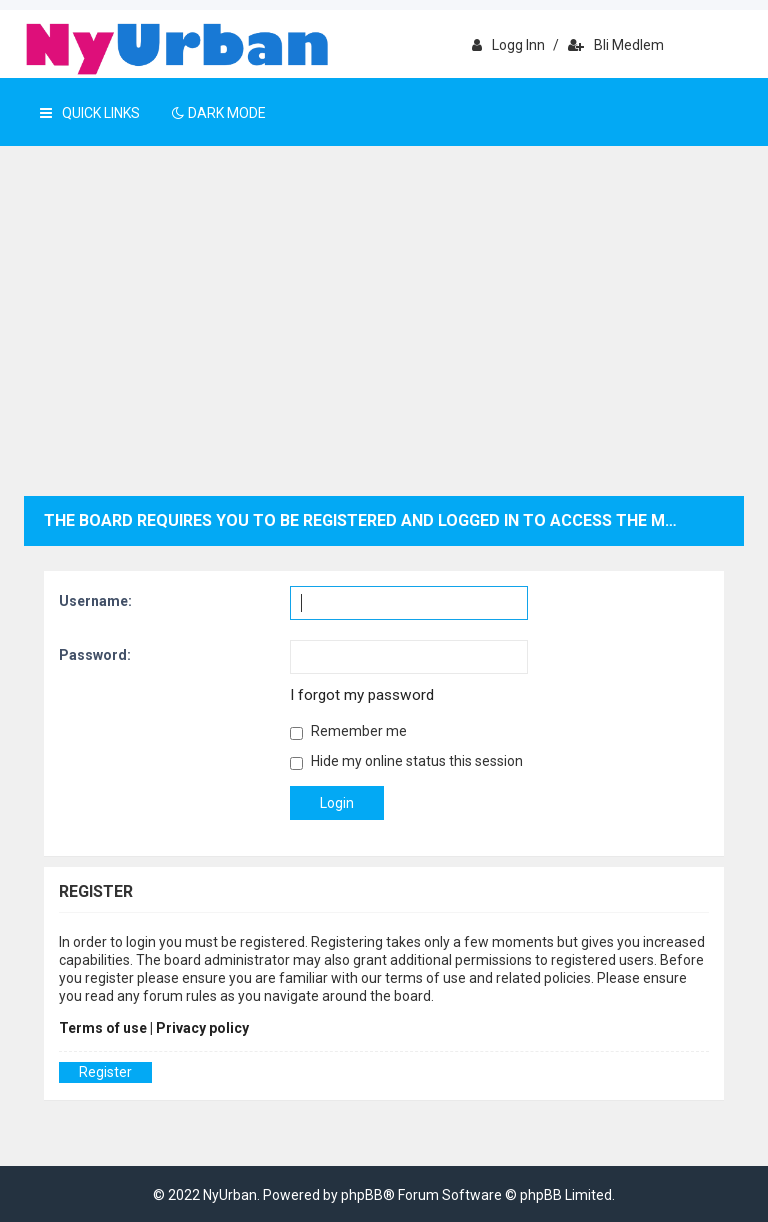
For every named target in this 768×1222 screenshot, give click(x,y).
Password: (95, 655)
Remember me (348, 731)
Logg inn (508, 45)
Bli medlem (616, 45)
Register (105, 1072)
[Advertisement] (384, 346)
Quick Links (90, 113)
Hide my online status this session (406, 761)
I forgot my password (362, 695)
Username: (95, 601)
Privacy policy (202, 1028)
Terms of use (103, 1028)
